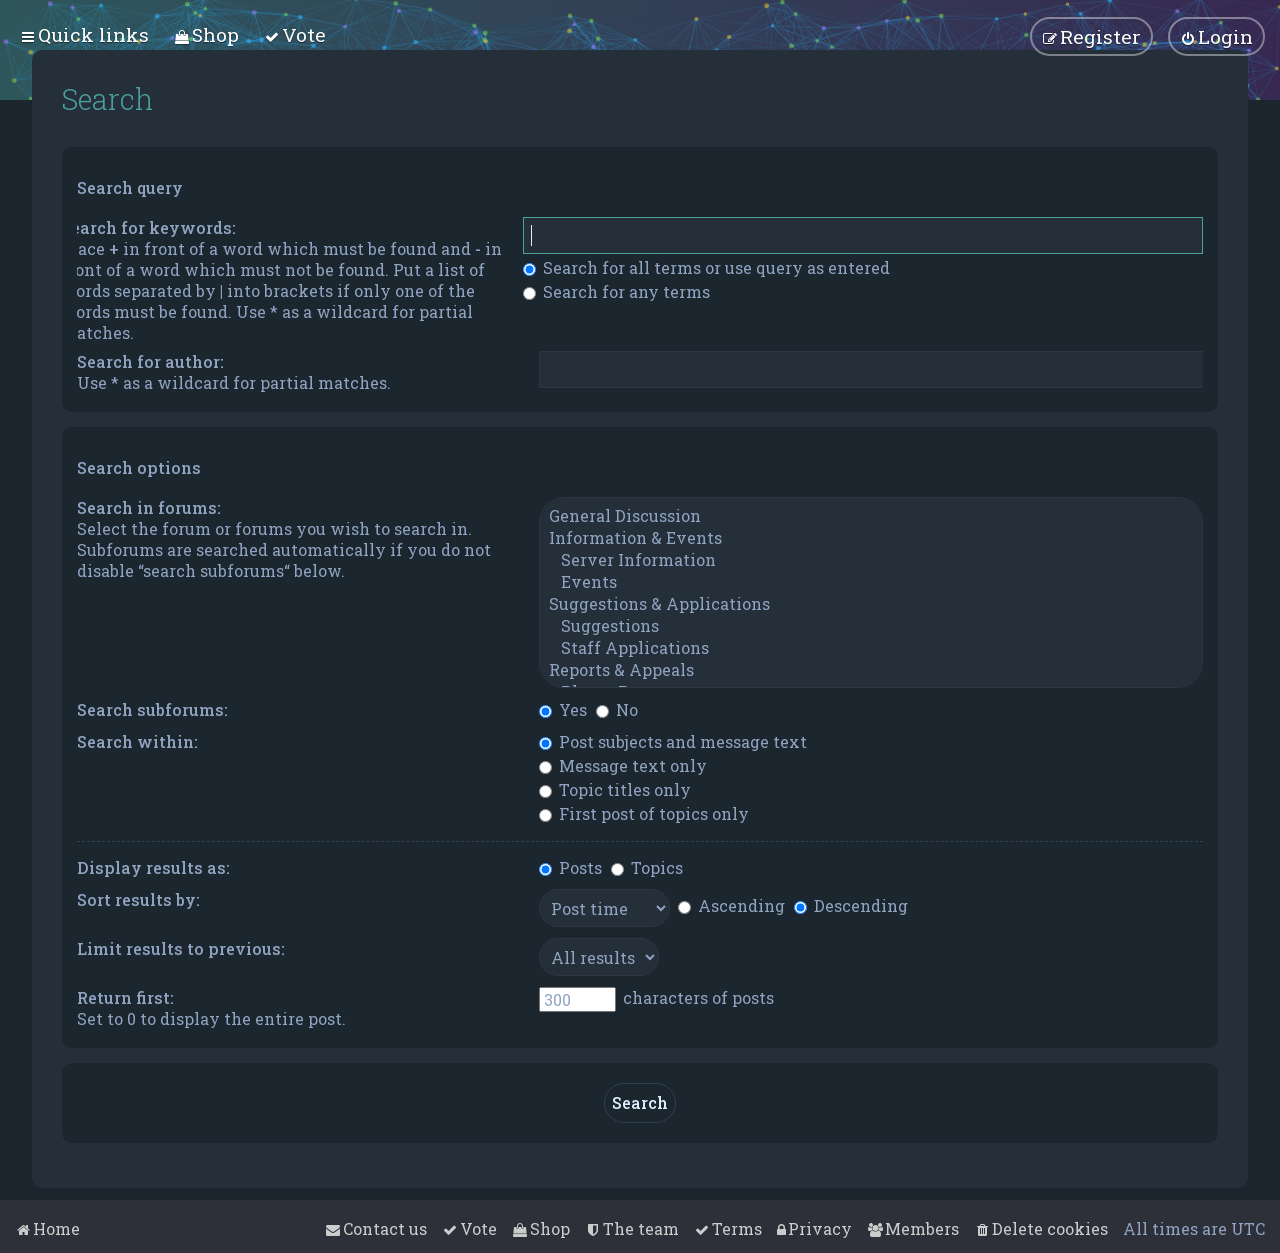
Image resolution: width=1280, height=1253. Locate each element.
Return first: (125, 997)
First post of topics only (644, 813)
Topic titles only (615, 789)
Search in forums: (149, 507)
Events (871, 582)
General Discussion (871, 516)
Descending (851, 905)
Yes (563, 709)
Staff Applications (871, 648)
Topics (647, 867)
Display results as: (153, 867)
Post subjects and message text (673, 741)
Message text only (623, 765)
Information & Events (871, 538)
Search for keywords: (148, 227)
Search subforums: (152, 709)
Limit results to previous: (181, 948)
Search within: (137, 741)
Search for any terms (616, 291)
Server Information (871, 560)
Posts (570, 867)
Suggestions (871, 626)
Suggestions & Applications (871, 604)
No (617, 709)
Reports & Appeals (871, 670)
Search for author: (150, 361)
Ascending (731, 905)
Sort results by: (138, 899)
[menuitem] (206, 34)
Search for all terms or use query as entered (706, 267)
